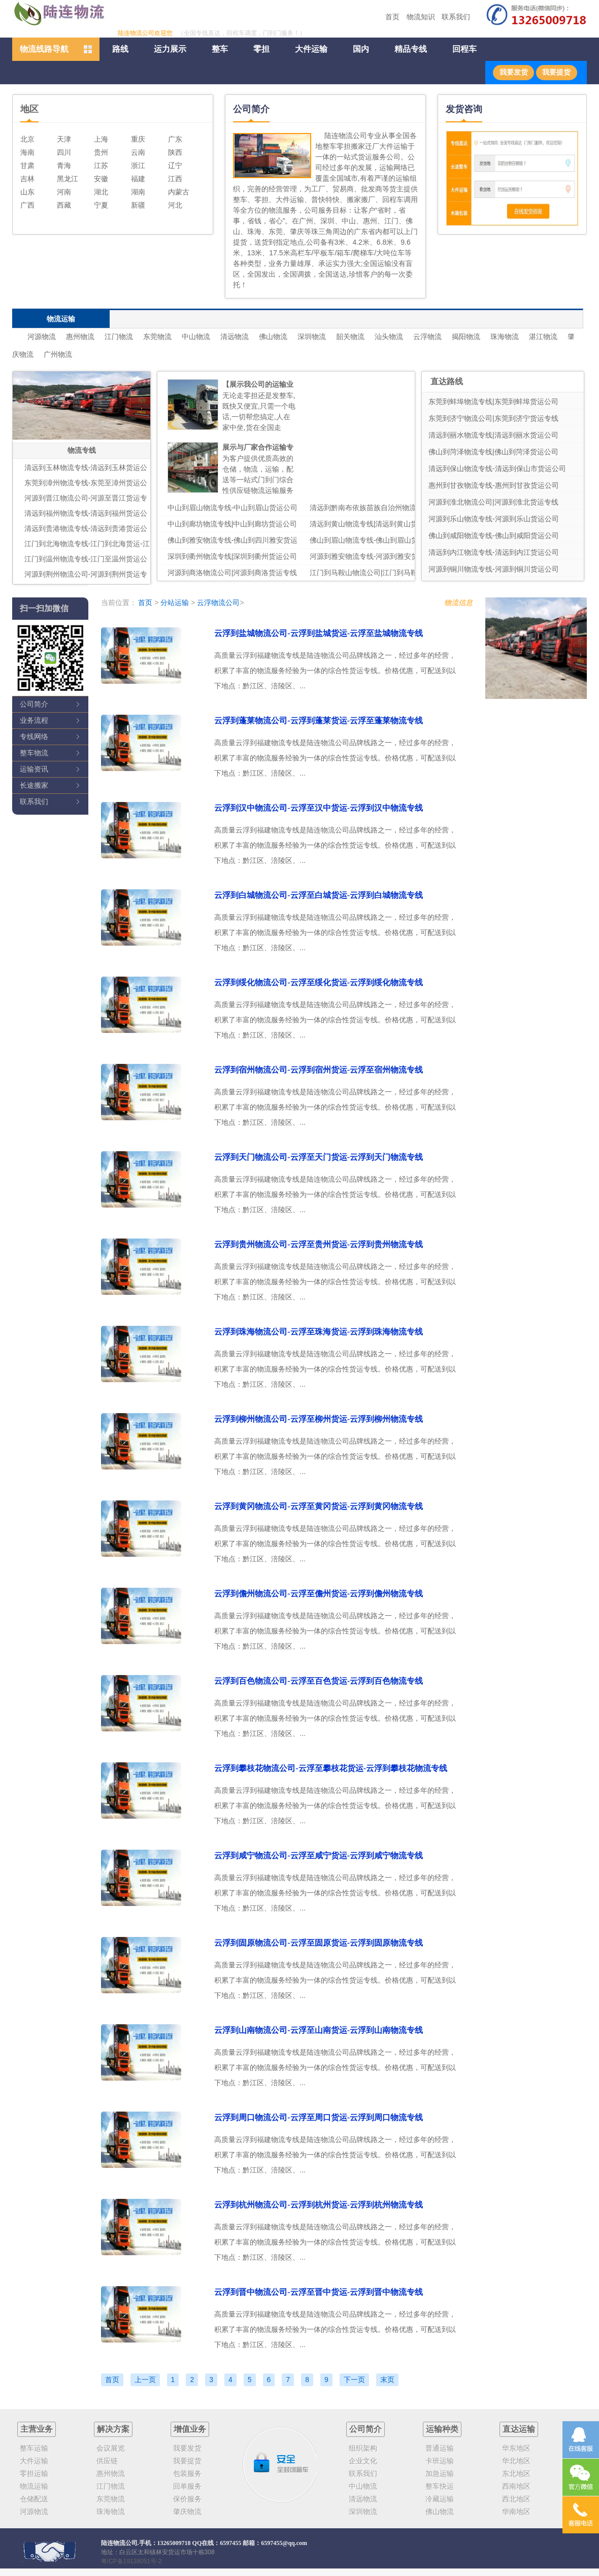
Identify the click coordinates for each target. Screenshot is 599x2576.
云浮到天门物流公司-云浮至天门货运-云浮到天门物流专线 (318, 1157)
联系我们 (456, 17)
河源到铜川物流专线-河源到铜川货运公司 (493, 569)
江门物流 (119, 336)
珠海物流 (504, 336)
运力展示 (170, 49)
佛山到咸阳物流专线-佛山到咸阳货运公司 (493, 535)
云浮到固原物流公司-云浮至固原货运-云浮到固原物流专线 (318, 1942)
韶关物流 (350, 336)
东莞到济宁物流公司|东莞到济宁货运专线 (493, 418)
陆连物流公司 (119, 2543)
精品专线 (410, 49)
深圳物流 (311, 336)
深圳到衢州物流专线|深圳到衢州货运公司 (232, 556)
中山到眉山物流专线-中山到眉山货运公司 (233, 508)
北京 (27, 139)
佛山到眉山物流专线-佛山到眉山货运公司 (375, 540)
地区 (29, 109)
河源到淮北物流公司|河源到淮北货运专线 (493, 502)
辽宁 (175, 165)
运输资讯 (34, 769)
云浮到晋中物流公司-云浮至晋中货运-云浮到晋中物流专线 (318, 2292)
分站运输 (174, 602)
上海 (101, 139)
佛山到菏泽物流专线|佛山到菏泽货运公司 (493, 452)
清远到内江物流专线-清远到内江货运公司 (493, 552)
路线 (120, 49)
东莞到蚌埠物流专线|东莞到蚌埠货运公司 (493, 401)
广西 (27, 205)
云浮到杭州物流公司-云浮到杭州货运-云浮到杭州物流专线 (318, 2204)
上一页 (145, 2380)
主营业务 (36, 2429)
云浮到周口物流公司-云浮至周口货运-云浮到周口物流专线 (318, 2117)
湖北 (101, 192)
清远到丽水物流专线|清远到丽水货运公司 (493, 435)
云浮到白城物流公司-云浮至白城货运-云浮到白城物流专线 (318, 895)
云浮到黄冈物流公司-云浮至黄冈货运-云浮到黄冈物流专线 (318, 1506)
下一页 (354, 2380)
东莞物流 (157, 336)
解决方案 (113, 2429)
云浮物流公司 (218, 602)
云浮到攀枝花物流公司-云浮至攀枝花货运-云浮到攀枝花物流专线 (330, 1768)
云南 (138, 152)
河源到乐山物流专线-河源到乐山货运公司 (493, 519)
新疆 (138, 205)
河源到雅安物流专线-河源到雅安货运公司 (375, 556)
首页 (392, 17)
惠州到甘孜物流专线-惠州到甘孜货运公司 (493, 485)
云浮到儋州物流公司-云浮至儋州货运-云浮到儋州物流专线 (318, 1593)
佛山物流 (273, 336)
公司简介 (34, 704)
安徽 (101, 179)
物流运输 (34, 2486)
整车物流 (34, 753)
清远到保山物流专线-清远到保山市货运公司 (497, 468)
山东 (27, 192)
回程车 (464, 49)
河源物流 (41, 336)
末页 (387, 2380)
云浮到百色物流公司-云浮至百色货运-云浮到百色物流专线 (318, 1681)
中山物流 (196, 336)
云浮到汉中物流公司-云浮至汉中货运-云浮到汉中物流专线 (318, 808)
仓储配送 (34, 2499)
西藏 (64, 205)
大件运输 (311, 49)
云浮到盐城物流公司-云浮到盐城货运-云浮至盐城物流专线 (318, 633)
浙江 (138, 165)
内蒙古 (178, 192)
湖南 (138, 192)
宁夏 (101, 205)
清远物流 (234, 336)
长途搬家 (34, 785)
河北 (175, 205)
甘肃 (27, 165)
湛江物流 (543, 336)
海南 (27, 152)
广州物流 (58, 354)
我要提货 (556, 72)
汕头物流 (389, 336)
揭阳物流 (466, 336)
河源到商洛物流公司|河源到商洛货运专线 (232, 572)
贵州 (101, 152)
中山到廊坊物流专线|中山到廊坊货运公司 (232, 524)
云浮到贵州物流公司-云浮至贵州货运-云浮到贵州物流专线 (318, 1244)
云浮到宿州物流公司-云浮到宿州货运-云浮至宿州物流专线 (318, 1069)
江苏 (101, 165)
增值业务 (190, 2429)
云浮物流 (427, 336)
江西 (175, 179)
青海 (64, 165)
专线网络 (34, 736)
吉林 (27, 179)
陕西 (175, 152)
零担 (261, 49)
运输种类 (442, 2429)
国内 (361, 49)
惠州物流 (80, 336)
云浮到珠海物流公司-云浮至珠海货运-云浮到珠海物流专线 (318, 1331)
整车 (220, 49)
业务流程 (34, 720)
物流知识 (421, 17)
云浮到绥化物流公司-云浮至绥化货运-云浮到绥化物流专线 (318, 982)
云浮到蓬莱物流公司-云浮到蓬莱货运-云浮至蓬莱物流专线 (318, 720)
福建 (138, 179)
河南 (64, 192)
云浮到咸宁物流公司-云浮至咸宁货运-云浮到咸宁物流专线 (318, 1855)
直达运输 (519, 2429)
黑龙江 (67, 179)
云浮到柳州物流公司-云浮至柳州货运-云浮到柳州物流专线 (318, 1419)
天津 (64, 139)
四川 (64, 152)
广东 (175, 139)
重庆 (138, 139)
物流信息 (458, 602)
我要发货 (514, 72)
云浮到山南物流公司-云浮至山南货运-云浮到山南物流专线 (318, 2030)
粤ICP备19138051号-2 (131, 2561)
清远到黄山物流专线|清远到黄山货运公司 (375, 524)
